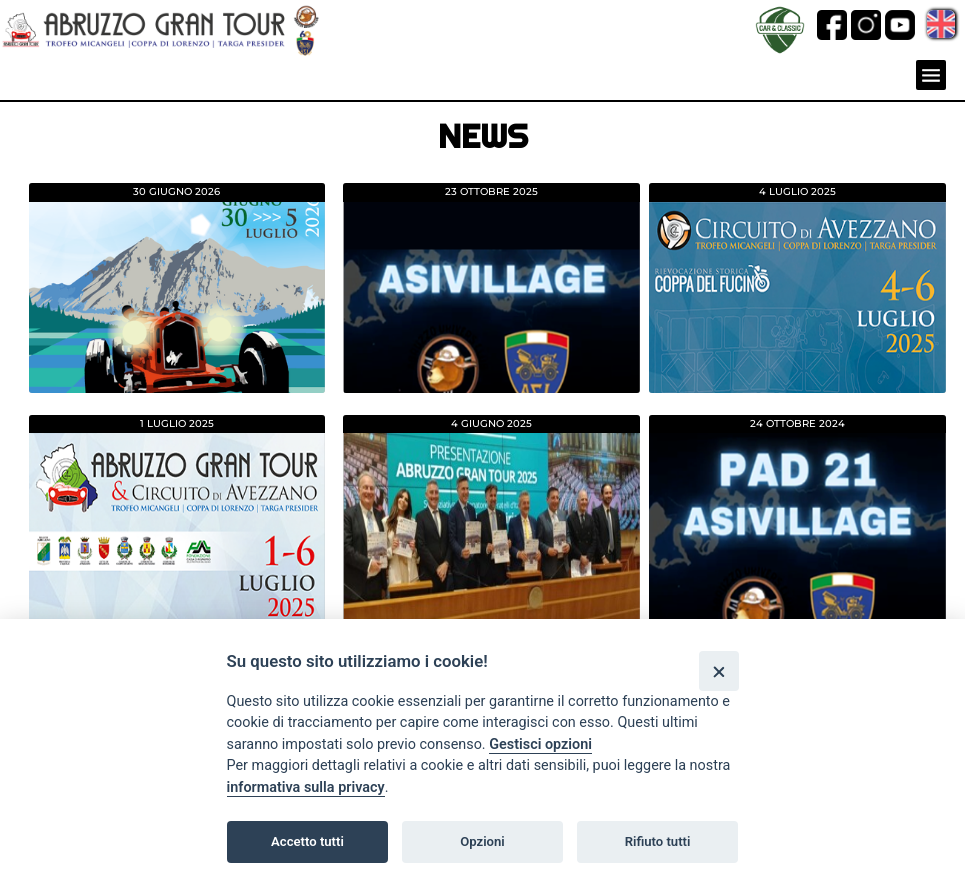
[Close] (718, 670)
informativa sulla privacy (306, 787)
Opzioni (482, 841)
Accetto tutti (307, 841)
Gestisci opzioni (540, 744)
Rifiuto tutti (658, 841)
